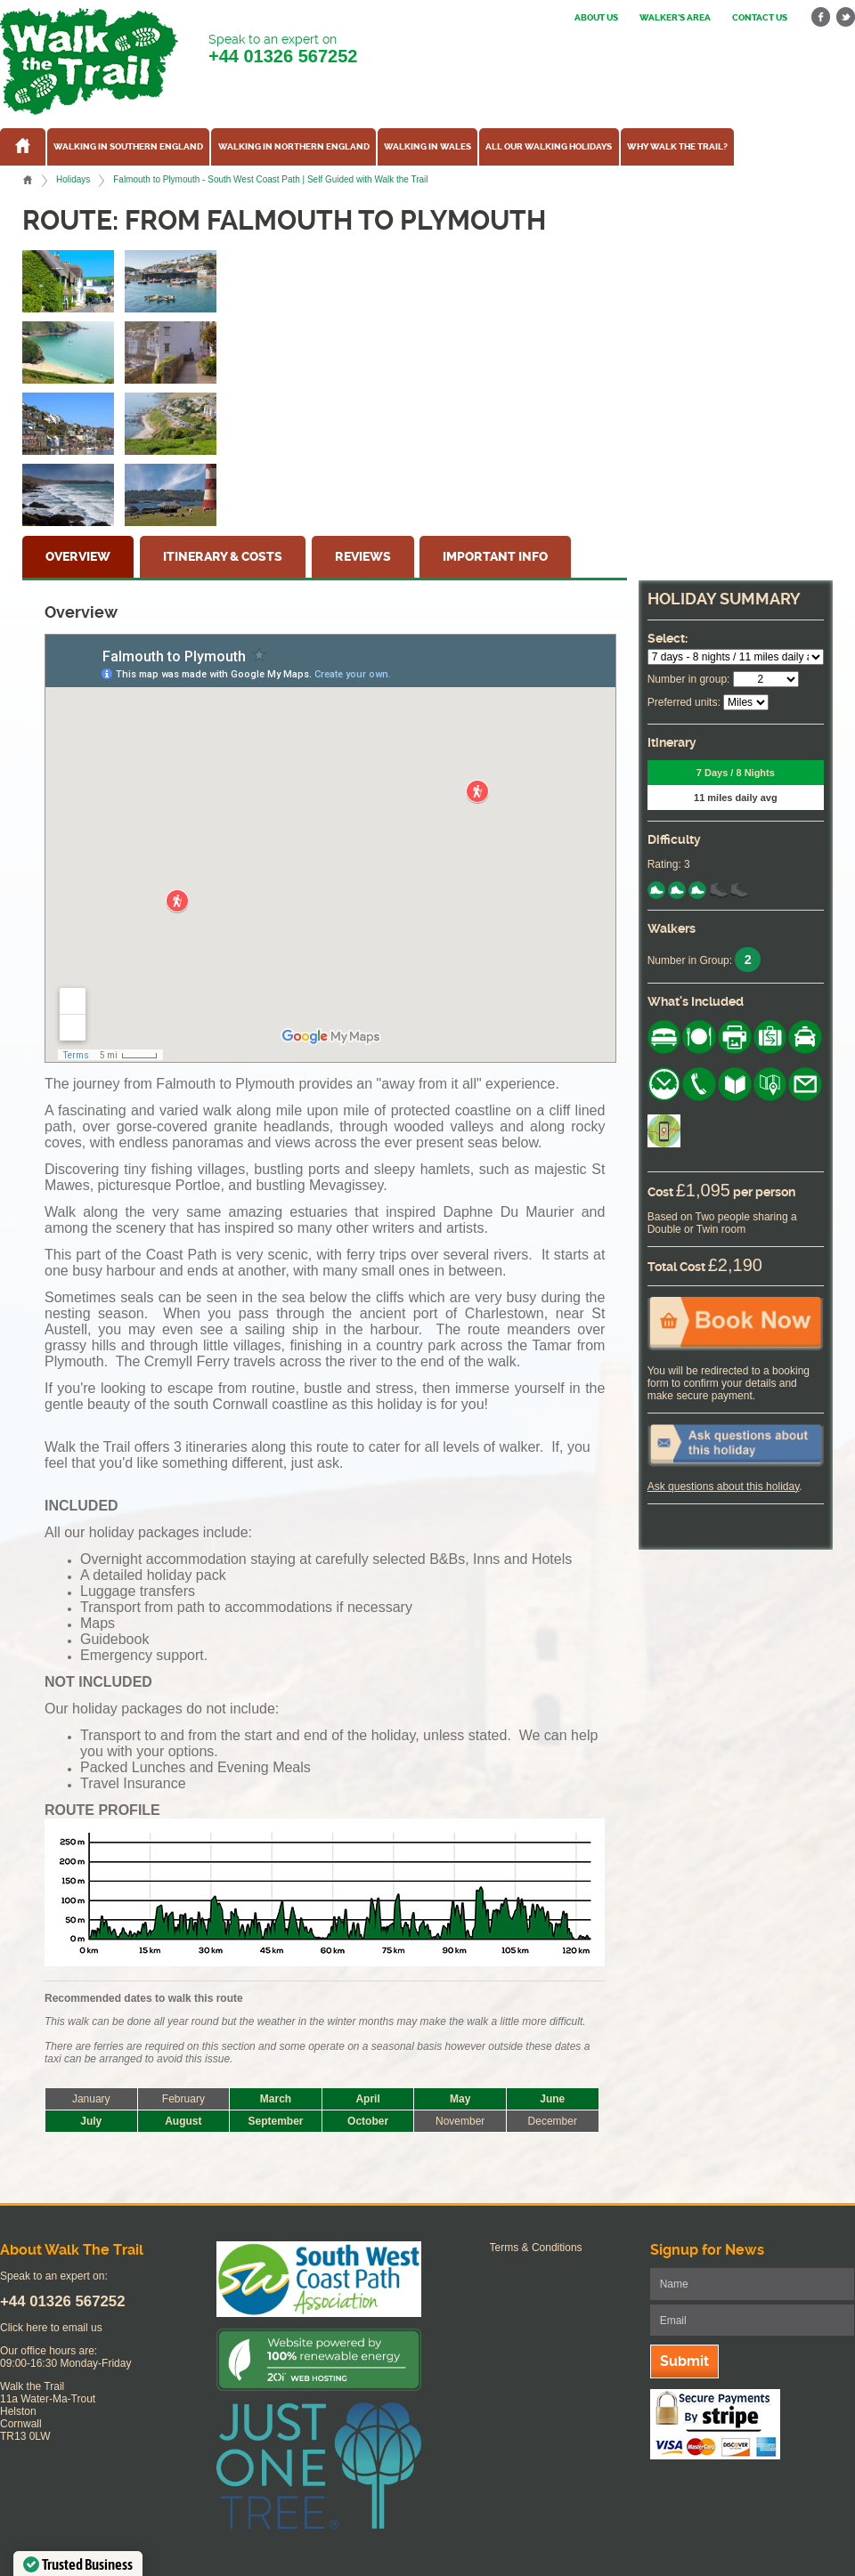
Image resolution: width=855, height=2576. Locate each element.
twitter (845, 17)
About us (596, 17)
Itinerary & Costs (222, 556)
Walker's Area (675, 17)
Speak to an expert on (282, 49)
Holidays (73, 179)
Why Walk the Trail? (677, 147)
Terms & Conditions (536, 2247)
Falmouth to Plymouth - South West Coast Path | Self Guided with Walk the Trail (270, 179)
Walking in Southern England (128, 147)
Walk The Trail (89, 61)
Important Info (495, 556)
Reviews (363, 556)
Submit (684, 2361)
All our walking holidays (548, 147)
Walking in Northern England (294, 147)
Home (27, 179)
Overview (77, 556)
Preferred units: (684, 702)
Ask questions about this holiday (723, 1486)
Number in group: (688, 679)
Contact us (759, 17)
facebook (821, 17)
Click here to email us (51, 2327)
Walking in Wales (427, 147)
